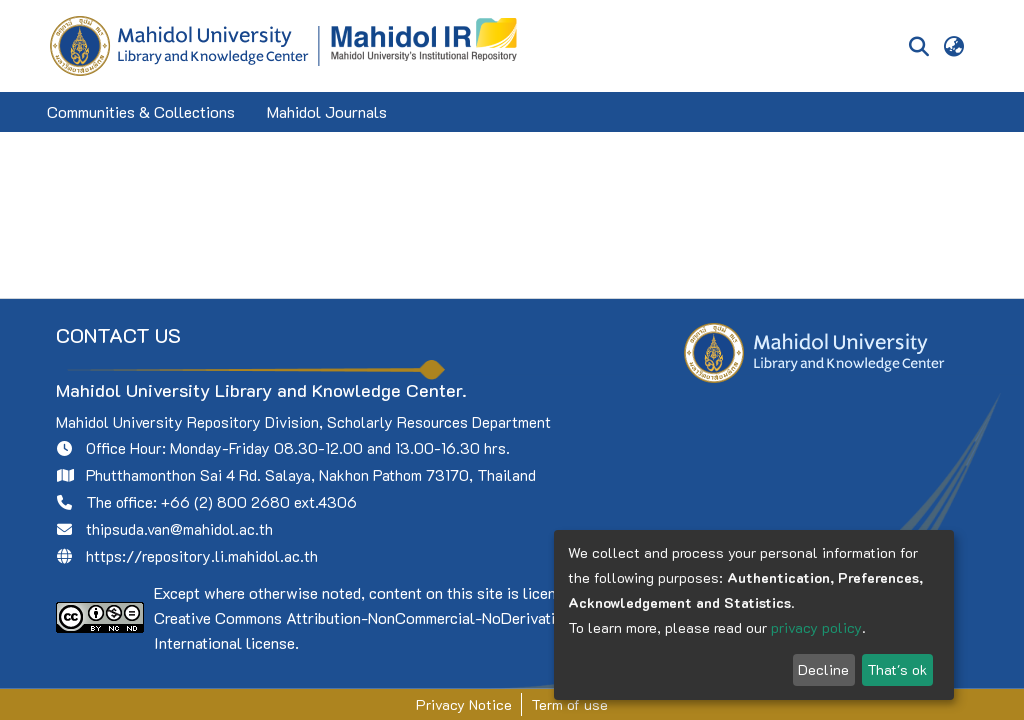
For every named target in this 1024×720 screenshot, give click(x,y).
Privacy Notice (464, 704)
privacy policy (816, 627)
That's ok (897, 669)
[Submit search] (918, 46)
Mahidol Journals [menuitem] (327, 111)
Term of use (569, 704)
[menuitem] (954, 46)
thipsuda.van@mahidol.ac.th (179, 529)
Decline (823, 669)
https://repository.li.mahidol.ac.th (202, 556)
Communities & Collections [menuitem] (141, 111)
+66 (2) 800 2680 (225, 502)
